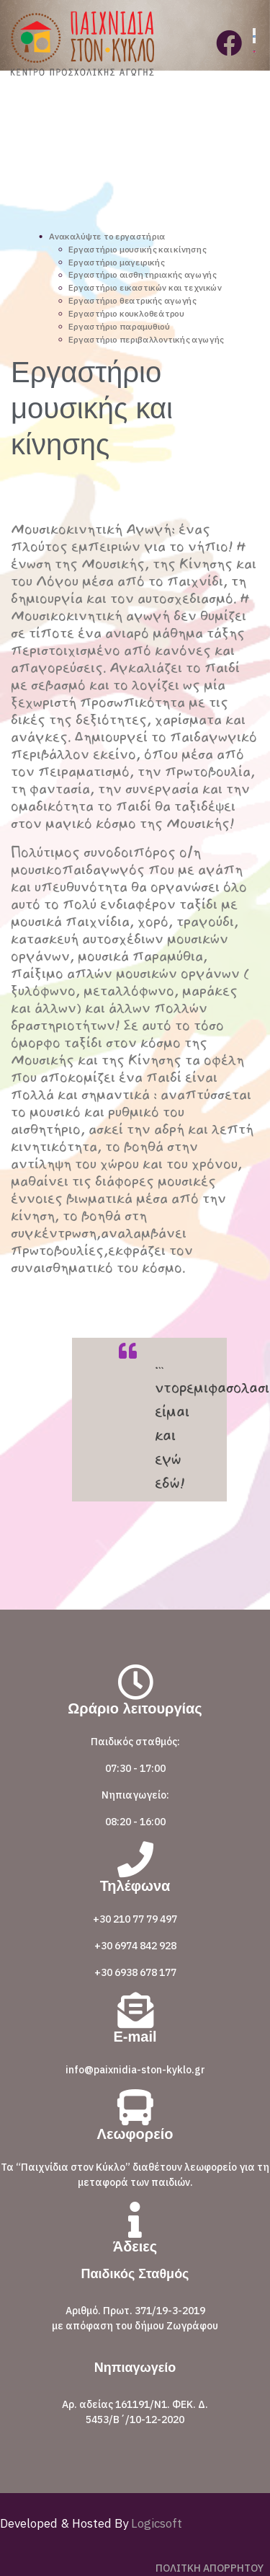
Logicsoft (155, 2523)
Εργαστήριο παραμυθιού (118, 326)
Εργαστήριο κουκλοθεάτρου (126, 313)
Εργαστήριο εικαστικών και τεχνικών (145, 287)
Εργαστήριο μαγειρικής (116, 262)
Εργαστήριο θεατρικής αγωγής (132, 300)
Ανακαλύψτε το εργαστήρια (107, 236)
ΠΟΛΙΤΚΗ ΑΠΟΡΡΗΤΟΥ (210, 2568)
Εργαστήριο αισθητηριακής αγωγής (142, 275)
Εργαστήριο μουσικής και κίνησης (137, 249)
